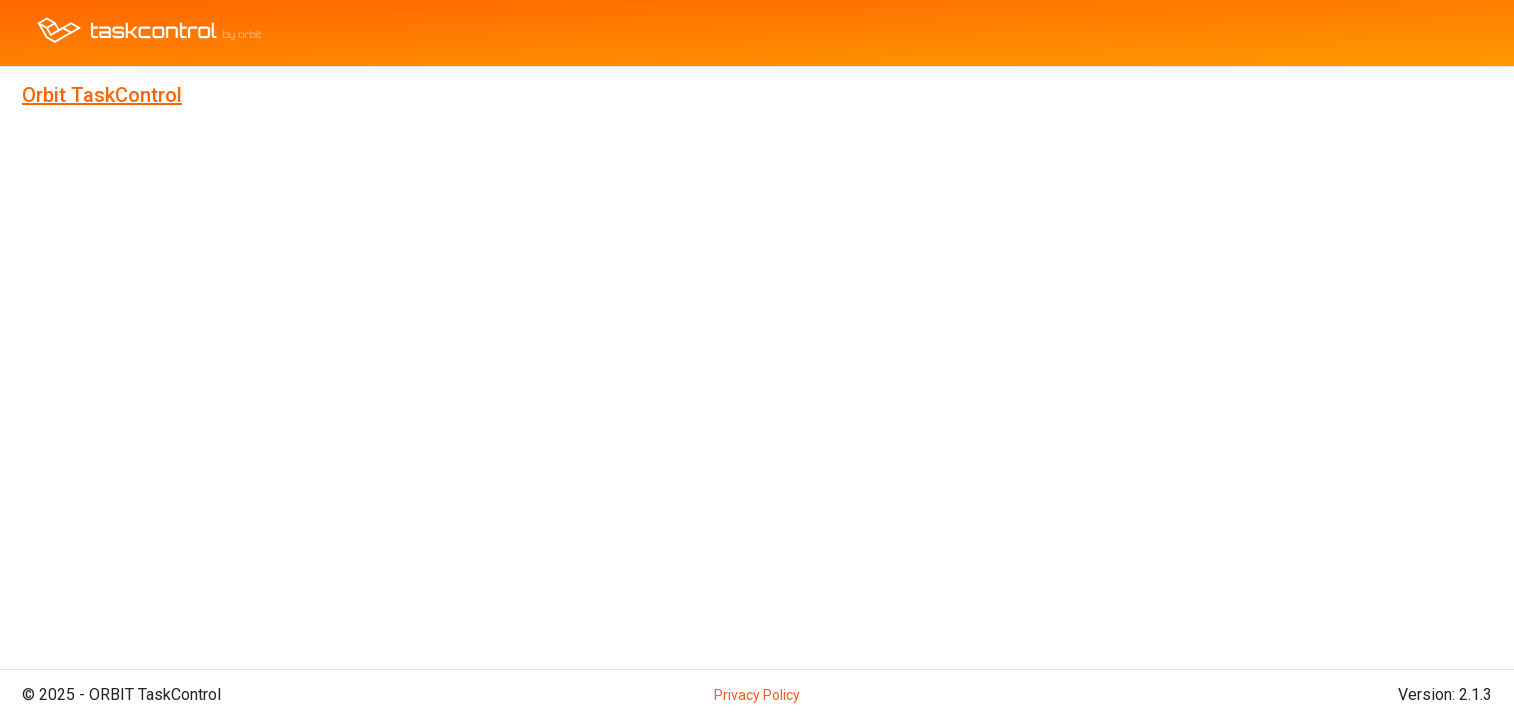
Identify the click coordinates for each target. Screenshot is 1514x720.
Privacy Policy (757, 695)
